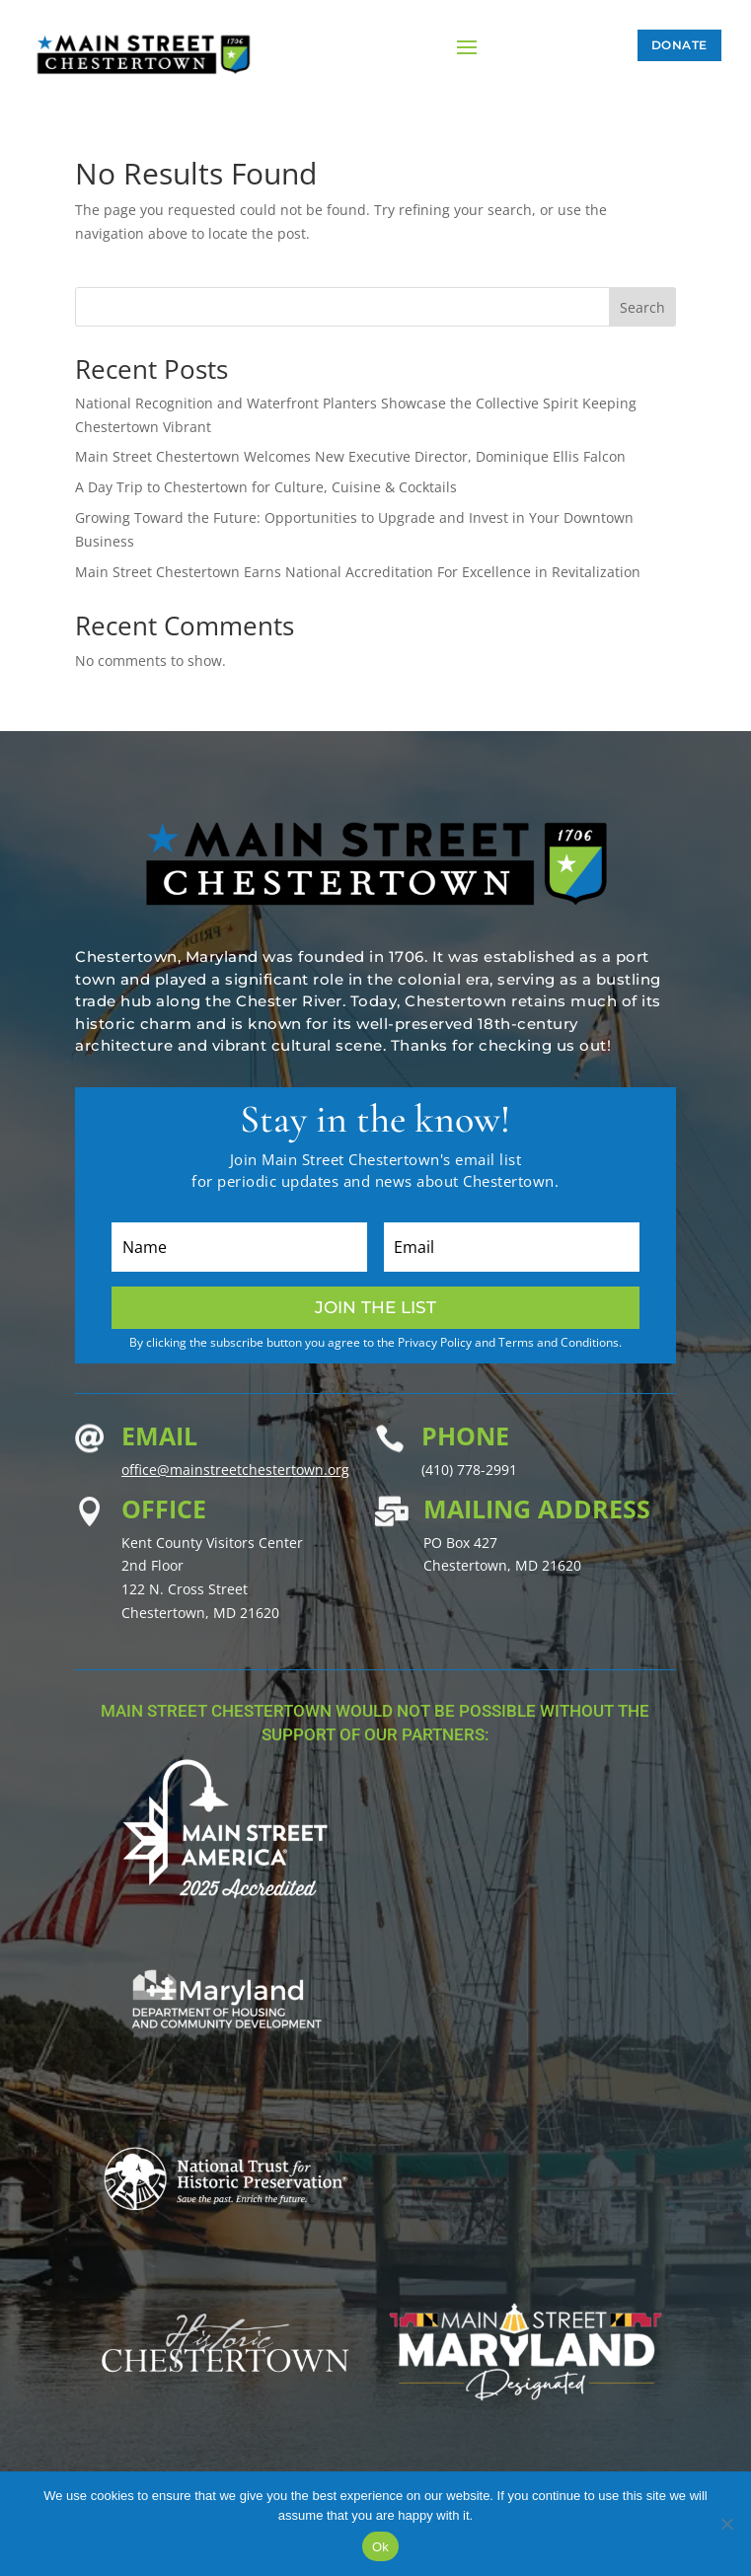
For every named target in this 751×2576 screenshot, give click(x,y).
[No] (726, 2524)
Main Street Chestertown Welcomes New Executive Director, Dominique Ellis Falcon (350, 456)
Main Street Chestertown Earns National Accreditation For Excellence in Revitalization (357, 571)
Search (642, 307)
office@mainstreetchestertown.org (235, 1469)
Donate (679, 44)
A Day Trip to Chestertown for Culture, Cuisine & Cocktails (266, 487)
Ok (380, 2546)
